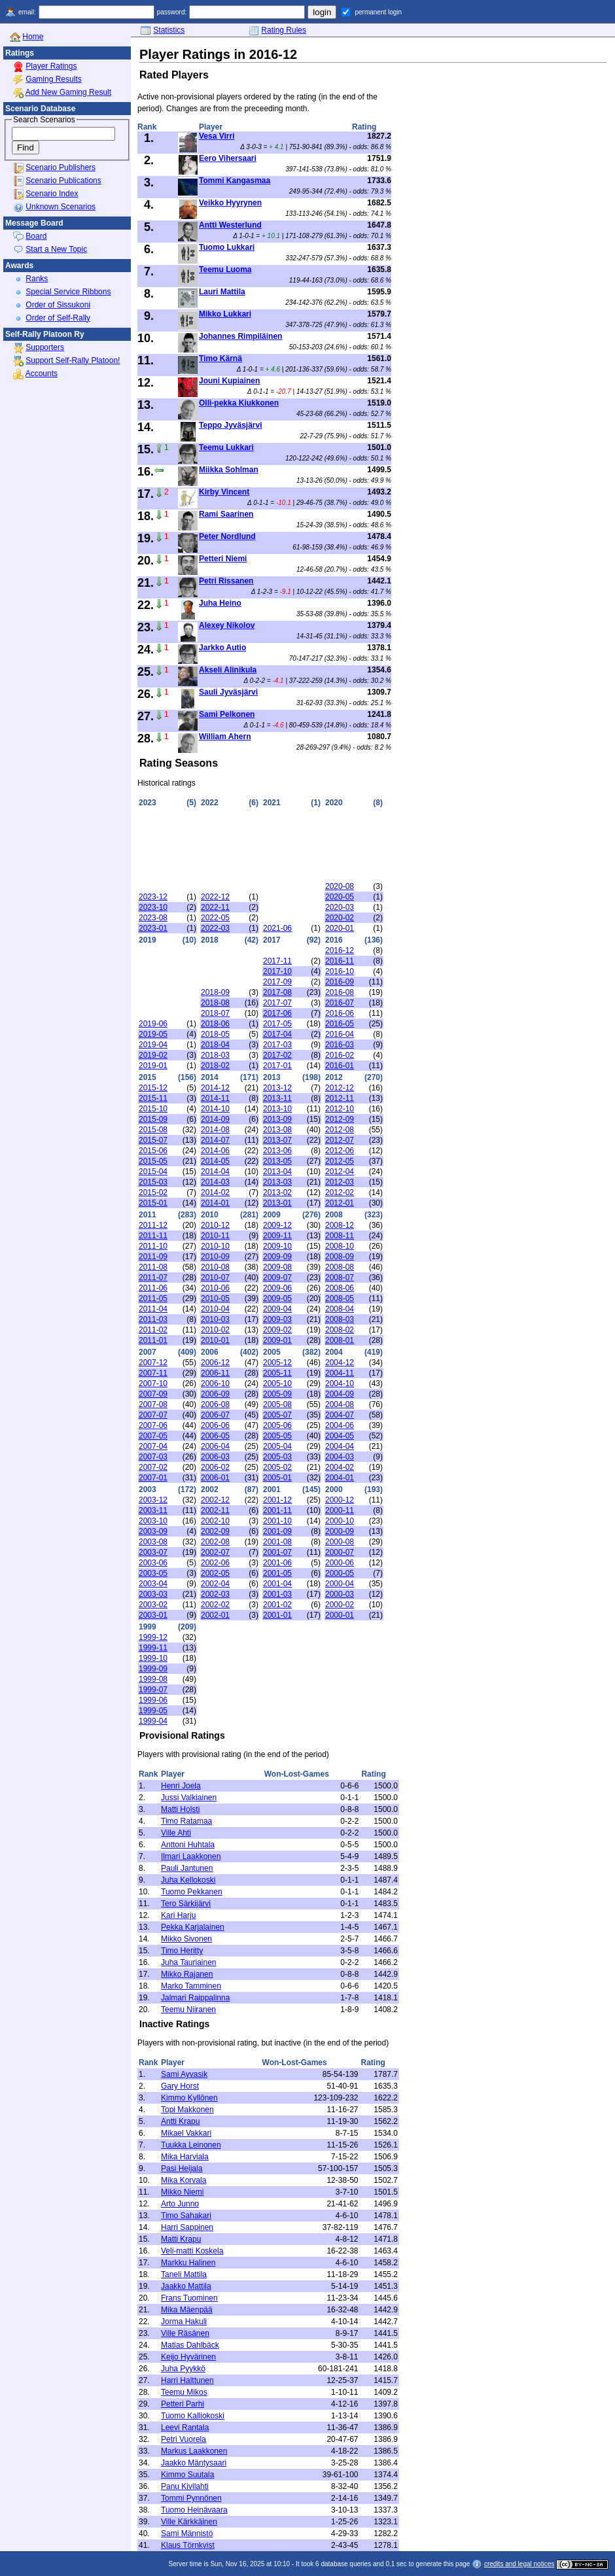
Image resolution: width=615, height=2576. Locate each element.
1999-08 (153, 1679)
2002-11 (215, 1510)
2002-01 (215, 1615)
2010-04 (215, 1309)
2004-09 (339, 1394)
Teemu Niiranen (188, 2009)
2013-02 (277, 1192)
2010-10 (215, 1246)
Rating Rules (283, 30)
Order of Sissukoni (58, 304)
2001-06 (277, 1562)
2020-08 (339, 886)
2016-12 (339, 950)
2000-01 (339, 1615)
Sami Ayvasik (184, 2074)
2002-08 (215, 1541)
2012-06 (339, 1150)
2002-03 (215, 1594)
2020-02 (339, 917)
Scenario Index (52, 193)
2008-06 (339, 1288)
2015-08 (153, 1129)
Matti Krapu (181, 2239)
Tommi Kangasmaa (234, 180)
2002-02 (215, 1604)
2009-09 (277, 1256)
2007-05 (153, 1435)
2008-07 (339, 1277)
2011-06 (153, 1288)
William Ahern (225, 736)
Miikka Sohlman (228, 469)
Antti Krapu (180, 2121)
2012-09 (339, 1119)
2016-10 (339, 971)
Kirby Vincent (224, 491)
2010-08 (215, 1267)
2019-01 (153, 1065)
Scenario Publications (63, 180)
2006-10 (215, 1383)
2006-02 (215, 1467)
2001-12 (277, 1500)
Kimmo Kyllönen (189, 2097)
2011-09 (153, 1256)
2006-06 (215, 1425)
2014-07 (215, 1140)
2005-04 (277, 1446)
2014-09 (215, 1119)
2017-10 (277, 971)
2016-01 (339, 1065)
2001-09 (277, 1531)
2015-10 (153, 1108)
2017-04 (277, 1034)
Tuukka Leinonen (191, 2145)
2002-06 (215, 1562)
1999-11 (153, 1647)
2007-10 (153, 1383)
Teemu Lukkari (226, 447)
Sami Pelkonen (227, 714)
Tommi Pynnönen (191, 2498)
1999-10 (153, 1658)
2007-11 (153, 1373)
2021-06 (277, 928)
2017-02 (277, 1055)
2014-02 (215, 1192)
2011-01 (153, 1340)
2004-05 (339, 1435)
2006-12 (215, 1362)
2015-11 (153, 1098)
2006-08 (215, 1404)
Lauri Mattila (222, 291)
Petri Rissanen (226, 580)
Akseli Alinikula (227, 669)
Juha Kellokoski (188, 1880)
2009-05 (277, 1298)
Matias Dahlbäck (190, 2345)
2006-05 (215, 1435)
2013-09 (277, 1119)
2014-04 (215, 1171)
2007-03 (153, 1456)
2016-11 (339, 961)
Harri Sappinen (187, 2227)
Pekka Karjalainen (192, 1927)
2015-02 (153, 1192)
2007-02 (153, 1467)
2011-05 (153, 1298)
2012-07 (339, 1140)
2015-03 (153, 1182)
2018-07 (215, 1013)
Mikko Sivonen (186, 1938)
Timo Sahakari (186, 2215)
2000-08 (339, 1541)
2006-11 (215, 1373)
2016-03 (339, 1044)
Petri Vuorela (183, 2439)
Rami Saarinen (226, 514)
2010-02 (215, 1329)
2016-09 (339, 981)
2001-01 (277, 1615)
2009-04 (277, 1309)
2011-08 (153, 1267)
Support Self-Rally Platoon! (73, 360)
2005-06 (277, 1425)
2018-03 (215, 1055)
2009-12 (277, 1225)
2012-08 (339, 1129)
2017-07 (277, 1002)
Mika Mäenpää (187, 2309)
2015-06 (153, 1150)
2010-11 (215, 1235)
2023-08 (153, 917)
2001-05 (277, 1573)
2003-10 (153, 1520)
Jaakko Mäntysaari (193, 2462)
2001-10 (277, 1520)
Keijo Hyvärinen (188, 2356)
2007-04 (153, 1446)
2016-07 (339, 1002)
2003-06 (153, 1562)
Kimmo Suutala (187, 2474)
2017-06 (277, 1013)
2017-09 (277, 981)
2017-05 (277, 1023)
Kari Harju (178, 1915)
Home (32, 36)
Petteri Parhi (182, 2404)
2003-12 (153, 1500)
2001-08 (277, 1541)
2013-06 (277, 1150)
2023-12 (153, 896)
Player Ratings (51, 66)
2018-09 (215, 992)
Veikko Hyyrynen (230, 202)
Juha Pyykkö (183, 2368)
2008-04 (339, 1309)
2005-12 (277, 1362)
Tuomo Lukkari (227, 247)
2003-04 (153, 1583)
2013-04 (277, 1171)
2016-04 (339, 1034)
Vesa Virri (217, 136)
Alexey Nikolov (227, 625)
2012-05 (339, 1161)
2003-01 (153, 1615)
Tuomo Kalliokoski (192, 2415)
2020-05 (339, 896)
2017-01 (277, 1065)
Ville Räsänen (185, 2333)
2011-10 (153, 1246)
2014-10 (215, 1108)
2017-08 (277, 992)
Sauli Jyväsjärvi (228, 692)
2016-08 (339, 992)
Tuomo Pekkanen (191, 1891)
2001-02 (277, 1604)
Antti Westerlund (230, 225)
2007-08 (153, 1404)
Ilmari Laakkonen (190, 1856)
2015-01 (153, 1203)
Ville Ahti (176, 1832)
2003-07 (153, 1552)
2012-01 (339, 1203)
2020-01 (339, 928)
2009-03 (277, 1319)
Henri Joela (181, 1785)
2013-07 (277, 1140)
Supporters (45, 347)
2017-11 (277, 961)
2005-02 (277, 1467)
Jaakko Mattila (186, 2286)
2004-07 (339, 1414)
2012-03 (339, 1182)
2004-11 (339, 1373)
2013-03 (277, 1182)
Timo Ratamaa (186, 1821)
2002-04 (215, 1583)
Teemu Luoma (225, 269)
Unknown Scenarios (61, 206)
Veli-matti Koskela (192, 2250)
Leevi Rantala (185, 2427)
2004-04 (339, 1446)
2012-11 (339, 1098)
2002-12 (215, 1500)
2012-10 (339, 1108)
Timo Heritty (182, 1950)
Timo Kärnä (220, 358)
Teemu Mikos (184, 2392)
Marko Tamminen (191, 1986)
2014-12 (215, 1087)
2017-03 (277, 1044)
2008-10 (339, 1246)
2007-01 (153, 1477)
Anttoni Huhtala (188, 1844)
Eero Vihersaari (227, 158)
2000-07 (339, 1552)
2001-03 (277, 1594)
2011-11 (153, 1235)
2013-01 (277, 1203)
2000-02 (339, 1604)
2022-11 (215, 907)
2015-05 (153, 1161)
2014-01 (215, 1203)
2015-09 (153, 1119)
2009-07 (277, 1277)
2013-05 (277, 1161)
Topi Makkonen (187, 2109)
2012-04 (339, 1171)
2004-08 (339, 1404)
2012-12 (339, 1087)
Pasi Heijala (181, 2168)
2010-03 (215, 1319)
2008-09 (339, 1256)
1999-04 (153, 1721)
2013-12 (277, 1087)
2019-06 (153, 1023)
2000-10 (339, 1520)
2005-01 (277, 1477)
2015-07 (153, 1140)
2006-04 (215, 1446)
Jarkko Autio (222, 647)
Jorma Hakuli (184, 2321)
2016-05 (339, 1023)
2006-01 (215, 1477)
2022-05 (215, 917)
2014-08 (215, 1129)
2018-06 (215, 1023)
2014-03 (215, 1182)
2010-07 (215, 1277)
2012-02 (339, 1192)
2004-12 (339, 1362)
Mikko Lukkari (225, 314)
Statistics (168, 30)
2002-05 (215, 1573)
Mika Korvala (183, 2180)
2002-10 (215, 1520)
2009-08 (277, 1267)
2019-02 (153, 1055)
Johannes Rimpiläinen (240, 336)
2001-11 (277, 1510)
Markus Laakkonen (194, 2451)
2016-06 (339, 1013)
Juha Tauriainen (189, 1962)
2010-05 (215, 1298)
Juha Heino (220, 603)
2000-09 (339, 1531)
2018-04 (215, 1044)
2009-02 (277, 1329)
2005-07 (277, 1414)
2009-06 (277, 1288)
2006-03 (215, 1456)
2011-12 (153, 1225)
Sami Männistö (187, 2533)
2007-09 (153, 1394)
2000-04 (339, 1583)
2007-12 (153, 1362)
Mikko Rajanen (187, 1974)
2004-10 (339, 1383)
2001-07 (277, 1552)
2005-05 (277, 1435)
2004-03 (339, 1456)
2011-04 (153, 1309)
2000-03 (339, 1594)
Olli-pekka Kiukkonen (239, 403)
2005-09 (277, 1394)
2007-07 (153, 1414)
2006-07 (215, 1414)
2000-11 (339, 1510)
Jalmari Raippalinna (195, 1997)
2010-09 (215, 1256)
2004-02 (339, 1467)
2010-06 (215, 1288)
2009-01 (277, 1340)
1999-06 (153, 1700)
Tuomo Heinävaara (194, 2510)
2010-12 (215, 1225)
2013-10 (277, 1108)
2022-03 (215, 928)
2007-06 (153, 1425)
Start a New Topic (56, 249)
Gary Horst (180, 2086)
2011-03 (153, 1319)
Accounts (42, 373)
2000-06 (339, 1562)
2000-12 (339, 1500)
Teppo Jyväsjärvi (230, 425)
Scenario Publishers (61, 167)
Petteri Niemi (223, 558)
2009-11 (277, 1235)
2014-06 (215, 1150)
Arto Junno (180, 2203)
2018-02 (215, 1065)
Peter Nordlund (227, 536)
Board (36, 236)
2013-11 (277, 1098)
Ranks (37, 278)
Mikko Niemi (182, 2192)
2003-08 (153, 1541)
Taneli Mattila (184, 2274)
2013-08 (277, 1129)
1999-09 (153, 1668)
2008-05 (339, 1298)
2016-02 (339, 1055)
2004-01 (339, 1477)
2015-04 (153, 1171)
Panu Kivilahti (185, 2486)
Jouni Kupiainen (229, 380)
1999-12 (153, 1637)
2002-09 (215, 1531)
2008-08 (339, 1267)
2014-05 (215, 1161)
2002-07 (215, 1552)
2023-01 (153, 928)
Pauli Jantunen (187, 1868)
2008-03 (339, 1319)
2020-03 (339, 907)
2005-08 (277, 1404)
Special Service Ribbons (68, 291)
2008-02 (339, 1329)
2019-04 (153, 1044)
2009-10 (277, 1246)
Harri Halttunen (187, 2380)
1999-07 (153, 1689)
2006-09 (215, 1394)
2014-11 (215, 1098)
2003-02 (153, 1604)
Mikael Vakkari (186, 2133)
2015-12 (153, 1087)
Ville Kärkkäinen (189, 2521)
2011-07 (153, 1277)
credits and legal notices (519, 2563)
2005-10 (277, 1383)
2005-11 (277, 1373)
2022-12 (215, 896)
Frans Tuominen (189, 2298)
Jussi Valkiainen (189, 1797)
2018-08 (215, 1002)
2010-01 (215, 1340)
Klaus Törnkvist (188, 2545)
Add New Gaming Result (68, 92)
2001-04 (277, 1583)
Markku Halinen (188, 2262)
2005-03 (277, 1456)
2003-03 (153, 1594)
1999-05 (153, 1710)
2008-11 (339, 1235)
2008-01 (339, 1340)
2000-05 (339, 1573)
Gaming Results (53, 79)
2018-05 (215, 1034)
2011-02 (153, 1329)
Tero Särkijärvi (186, 1903)
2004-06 (339, 1425)
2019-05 (153, 1034)
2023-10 (153, 907)
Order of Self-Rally (58, 317)
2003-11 (153, 1510)
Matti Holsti (180, 1809)
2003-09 (153, 1531)
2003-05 (153, 1573)
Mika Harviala (185, 2156)
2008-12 (339, 1225)
